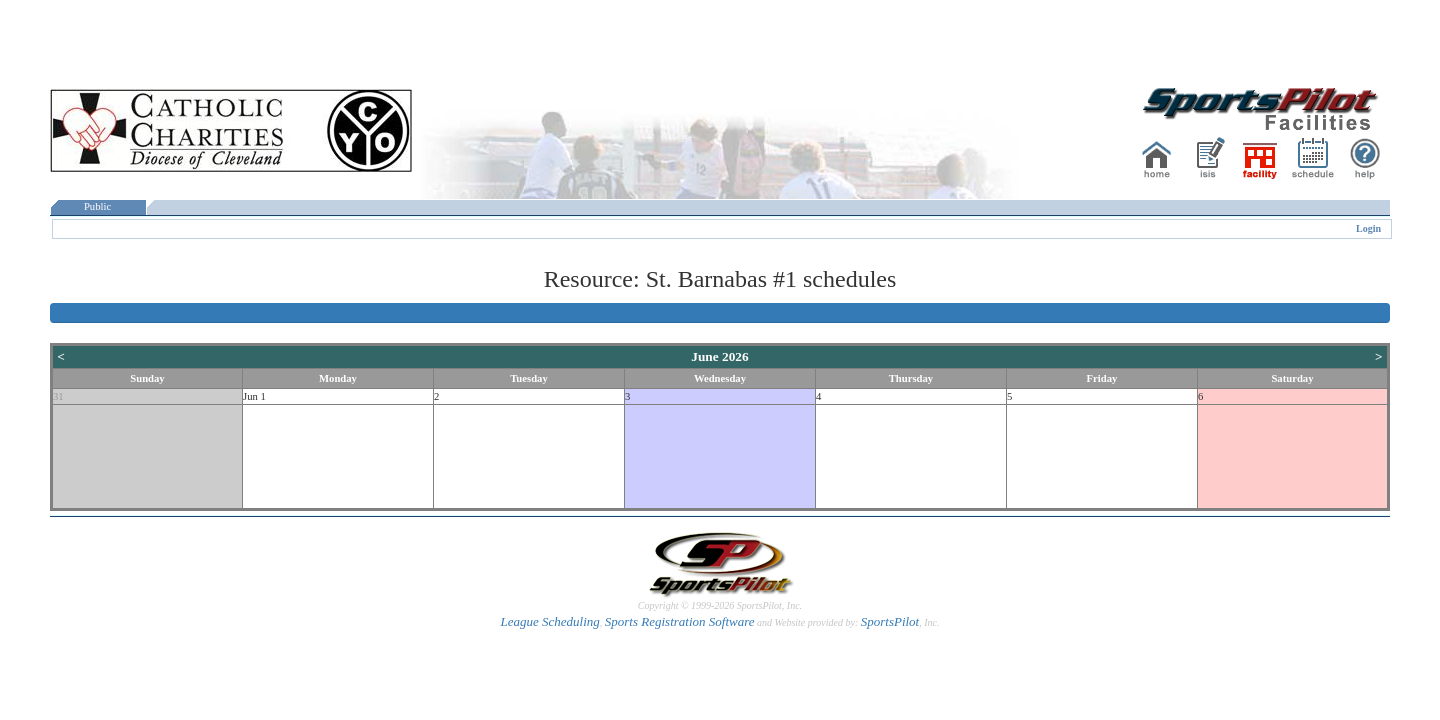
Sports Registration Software (680, 621)
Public (98, 206)
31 (58, 396)
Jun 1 (254, 396)
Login (1368, 228)
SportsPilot (890, 621)
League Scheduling (549, 621)
